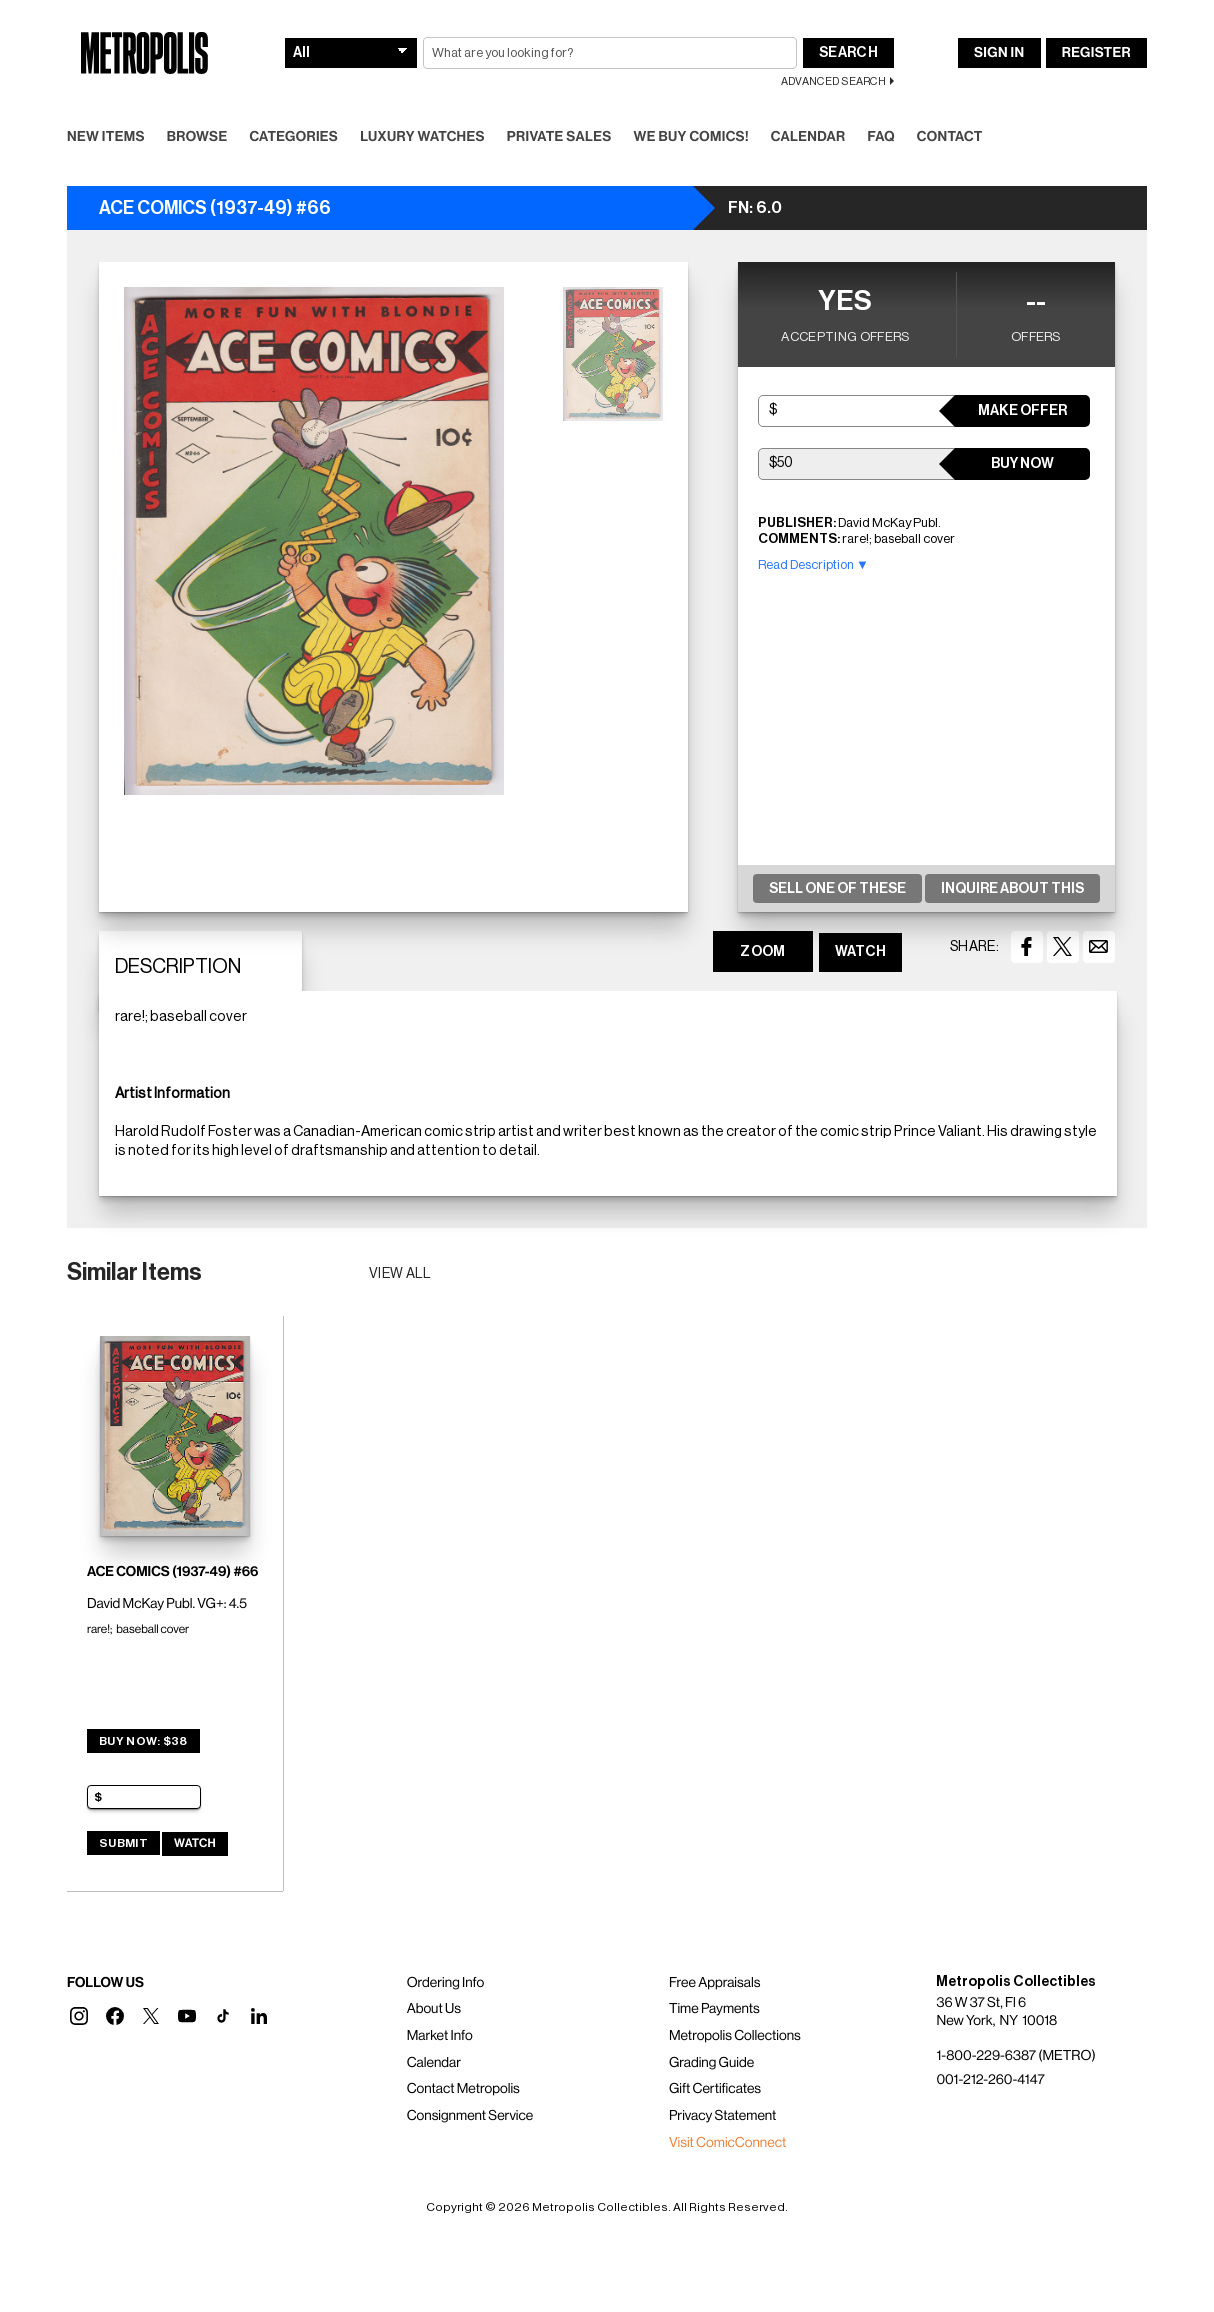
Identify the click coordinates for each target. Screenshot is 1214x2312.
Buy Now (1022, 464)
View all (400, 1274)
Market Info (440, 2036)
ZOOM (762, 952)
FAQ (880, 137)
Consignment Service (470, 2116)
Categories (293, 137)
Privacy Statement (723, 2116)
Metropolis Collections (735, 2036)
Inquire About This (1012, 889)
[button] (79, 2016)
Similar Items (134, 1272)
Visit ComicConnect (727, 2143)
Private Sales (559, 137)
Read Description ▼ (813, 564)
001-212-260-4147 (990, 2080)
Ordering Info (445, 1983)
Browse (197, 137)
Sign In (999, 53)
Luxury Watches (422, 137)
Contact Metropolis (463, 2089)
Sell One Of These (837, 889)
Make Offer (1022, 411)
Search (848, 53)
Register (1096, 53)
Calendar (808, 137)
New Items (106, 137)
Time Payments (714, 2009)
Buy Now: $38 (143, 1741)
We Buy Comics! (691, 137)
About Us (434, 2009)
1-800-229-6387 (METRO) (1015, 2056)
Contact (950, 137)
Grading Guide (711, 2063)
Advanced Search (833, 81)
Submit (123, 1843)
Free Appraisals (715, 1983)
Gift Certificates (715, 2089)
